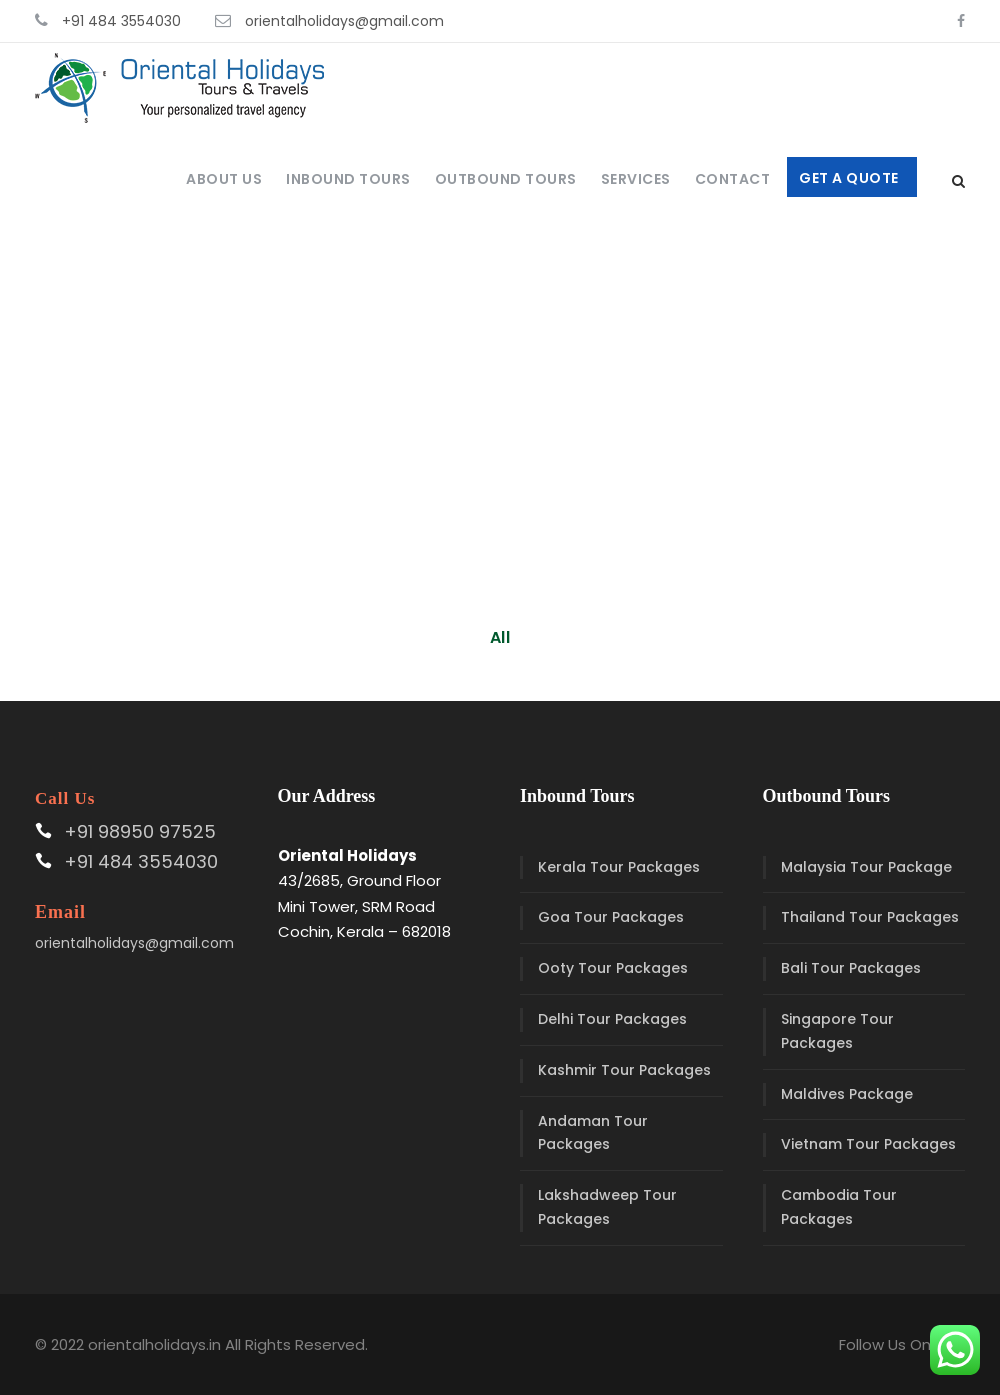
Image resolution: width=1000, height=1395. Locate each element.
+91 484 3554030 (121, 21)
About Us (224, 179)
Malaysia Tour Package (866, 867)
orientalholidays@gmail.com (344, 21)
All (500, 637)
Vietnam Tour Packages (868, 1144)
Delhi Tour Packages (612, 1019)
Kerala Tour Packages (619, 867)
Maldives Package (847, 1094)
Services (636, 179)
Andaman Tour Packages (593, 1133)
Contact (733, 179)
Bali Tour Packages (851, 968)
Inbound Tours (348, 179)
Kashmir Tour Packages (624, 1070)
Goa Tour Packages (611, 917)
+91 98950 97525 (140, 831)
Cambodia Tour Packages (839, 1207)
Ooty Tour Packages (613, 968)
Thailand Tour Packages (870, 917)
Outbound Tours (506, 179)
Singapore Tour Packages (837, 1031)
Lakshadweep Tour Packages (607, 1207)
